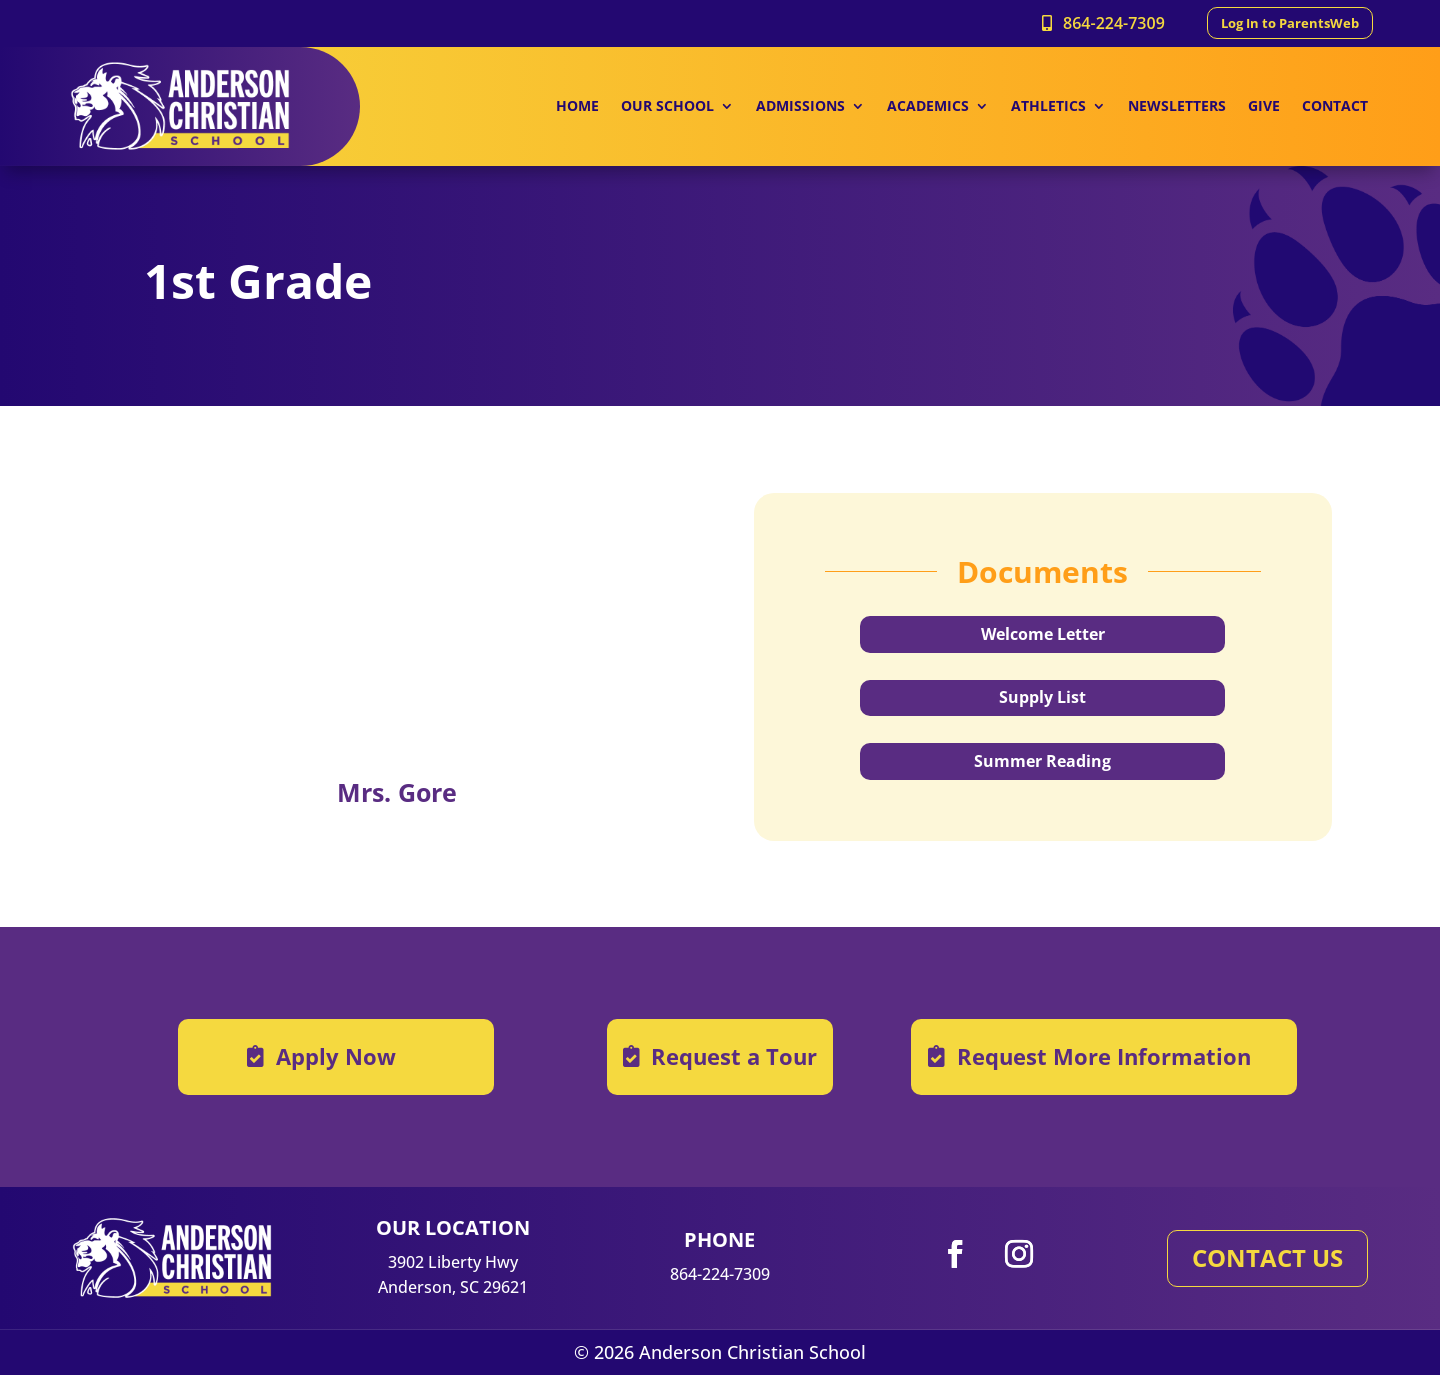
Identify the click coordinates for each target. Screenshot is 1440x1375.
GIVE (1264, 107)
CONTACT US (1267, 1257)
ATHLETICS (1048, 107)
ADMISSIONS (800, 107)
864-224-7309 (1114, 23)
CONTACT (1335, 107)
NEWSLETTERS (1177, 107)
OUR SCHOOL (667, 107)
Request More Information (1104, 1056)
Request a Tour (734, 1056)
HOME (577, 107)
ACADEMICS (928, 107)
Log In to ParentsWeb (1290, 23)
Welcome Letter (1043, 634)
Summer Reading (1042, 761)
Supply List (1042, 697)
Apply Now (336, 1056)
